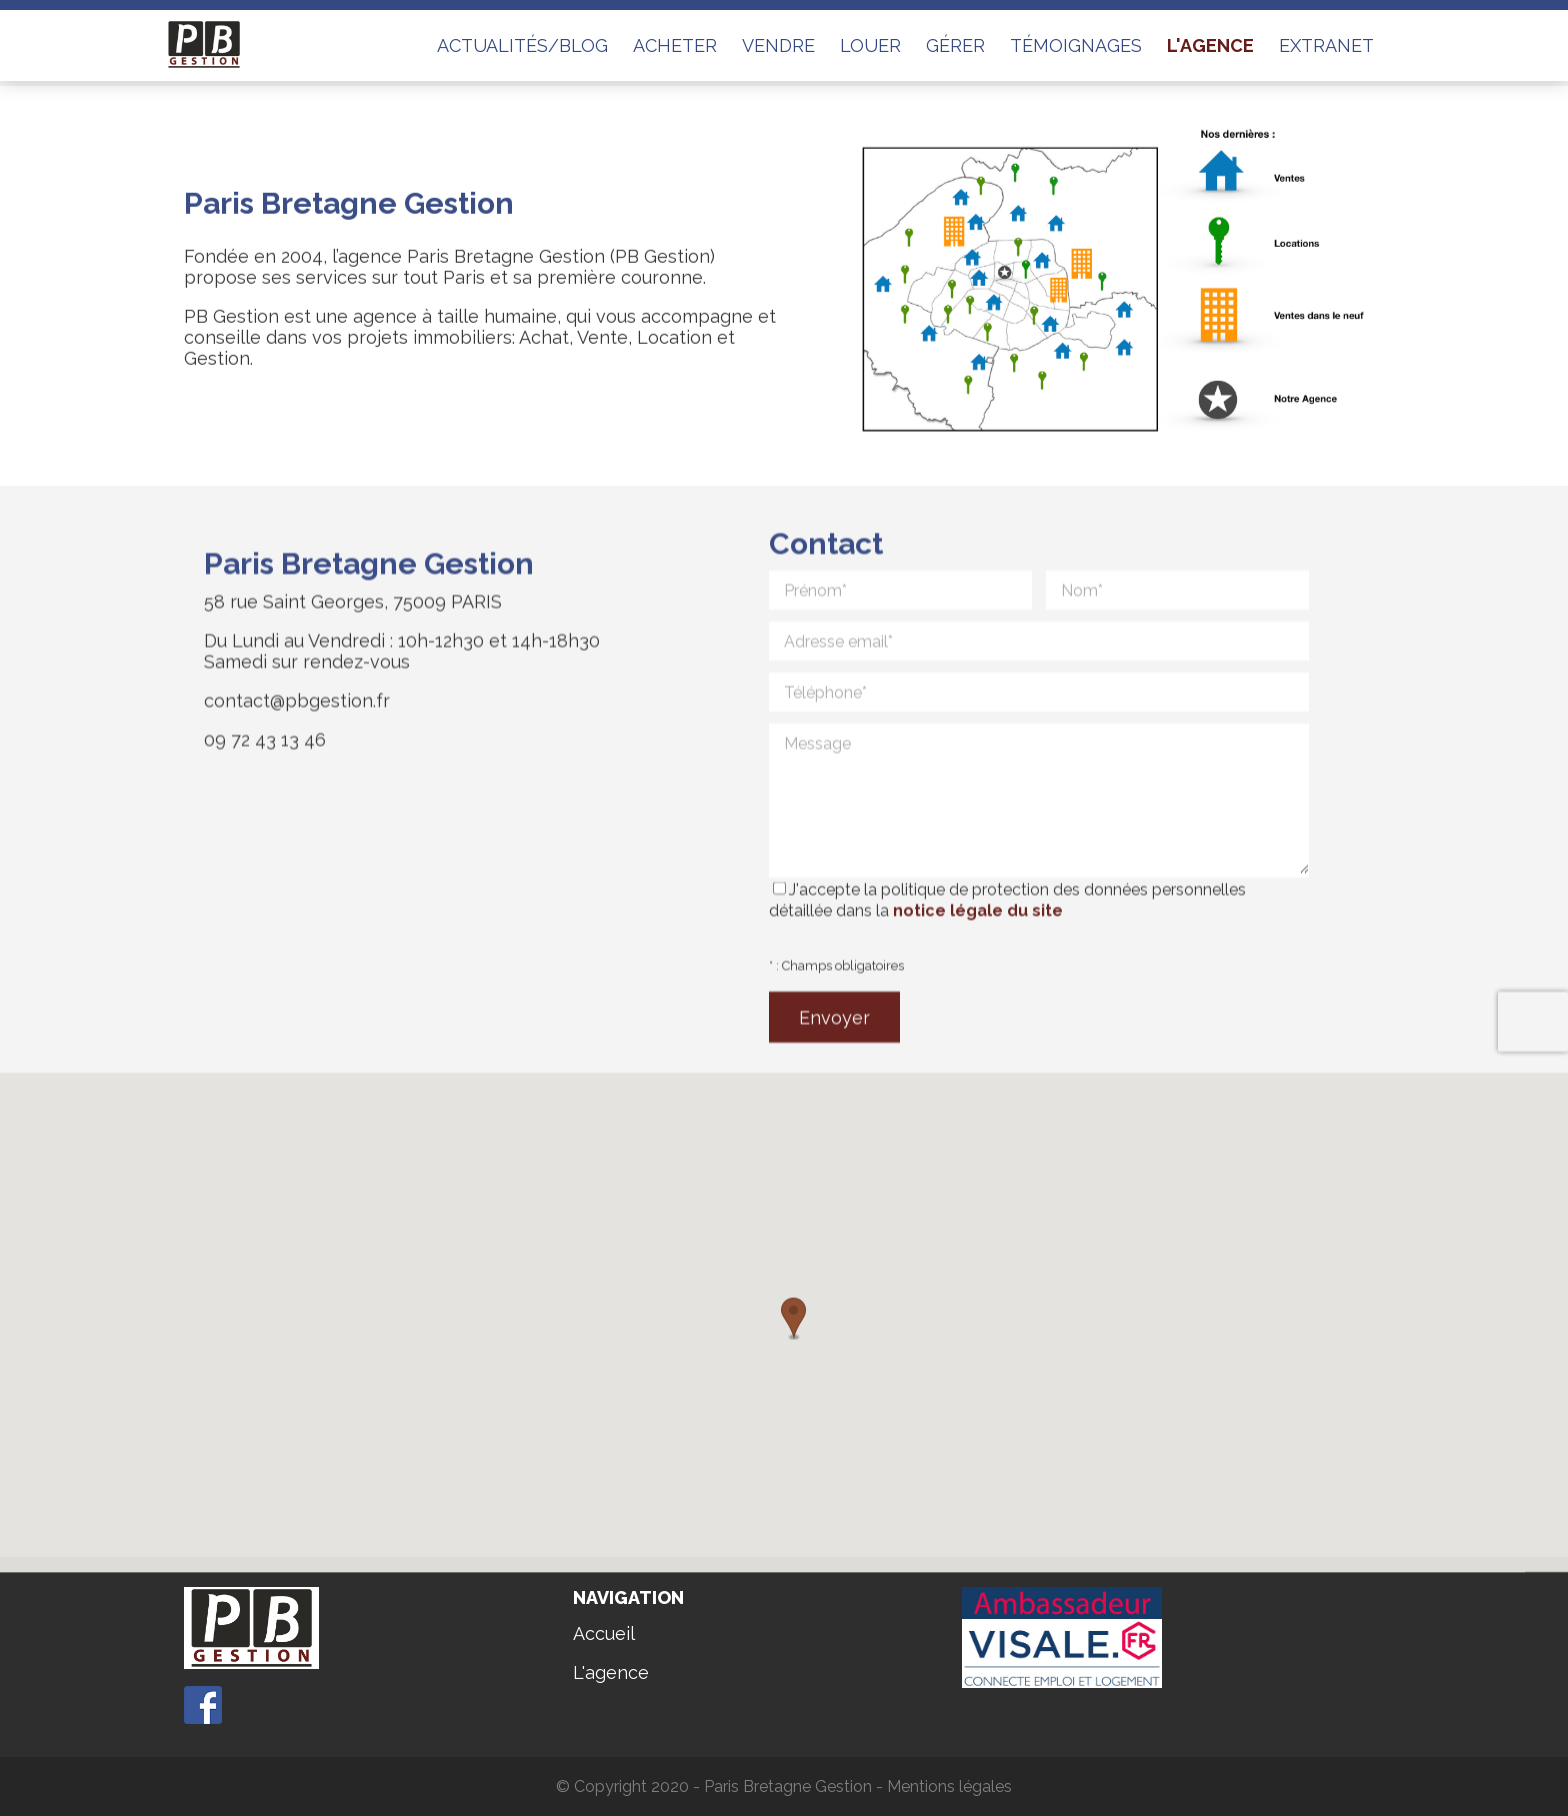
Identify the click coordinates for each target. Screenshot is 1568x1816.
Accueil (604, 1633)
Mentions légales (949, 1786)
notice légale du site (978, 950)
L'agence (611, 1672)
